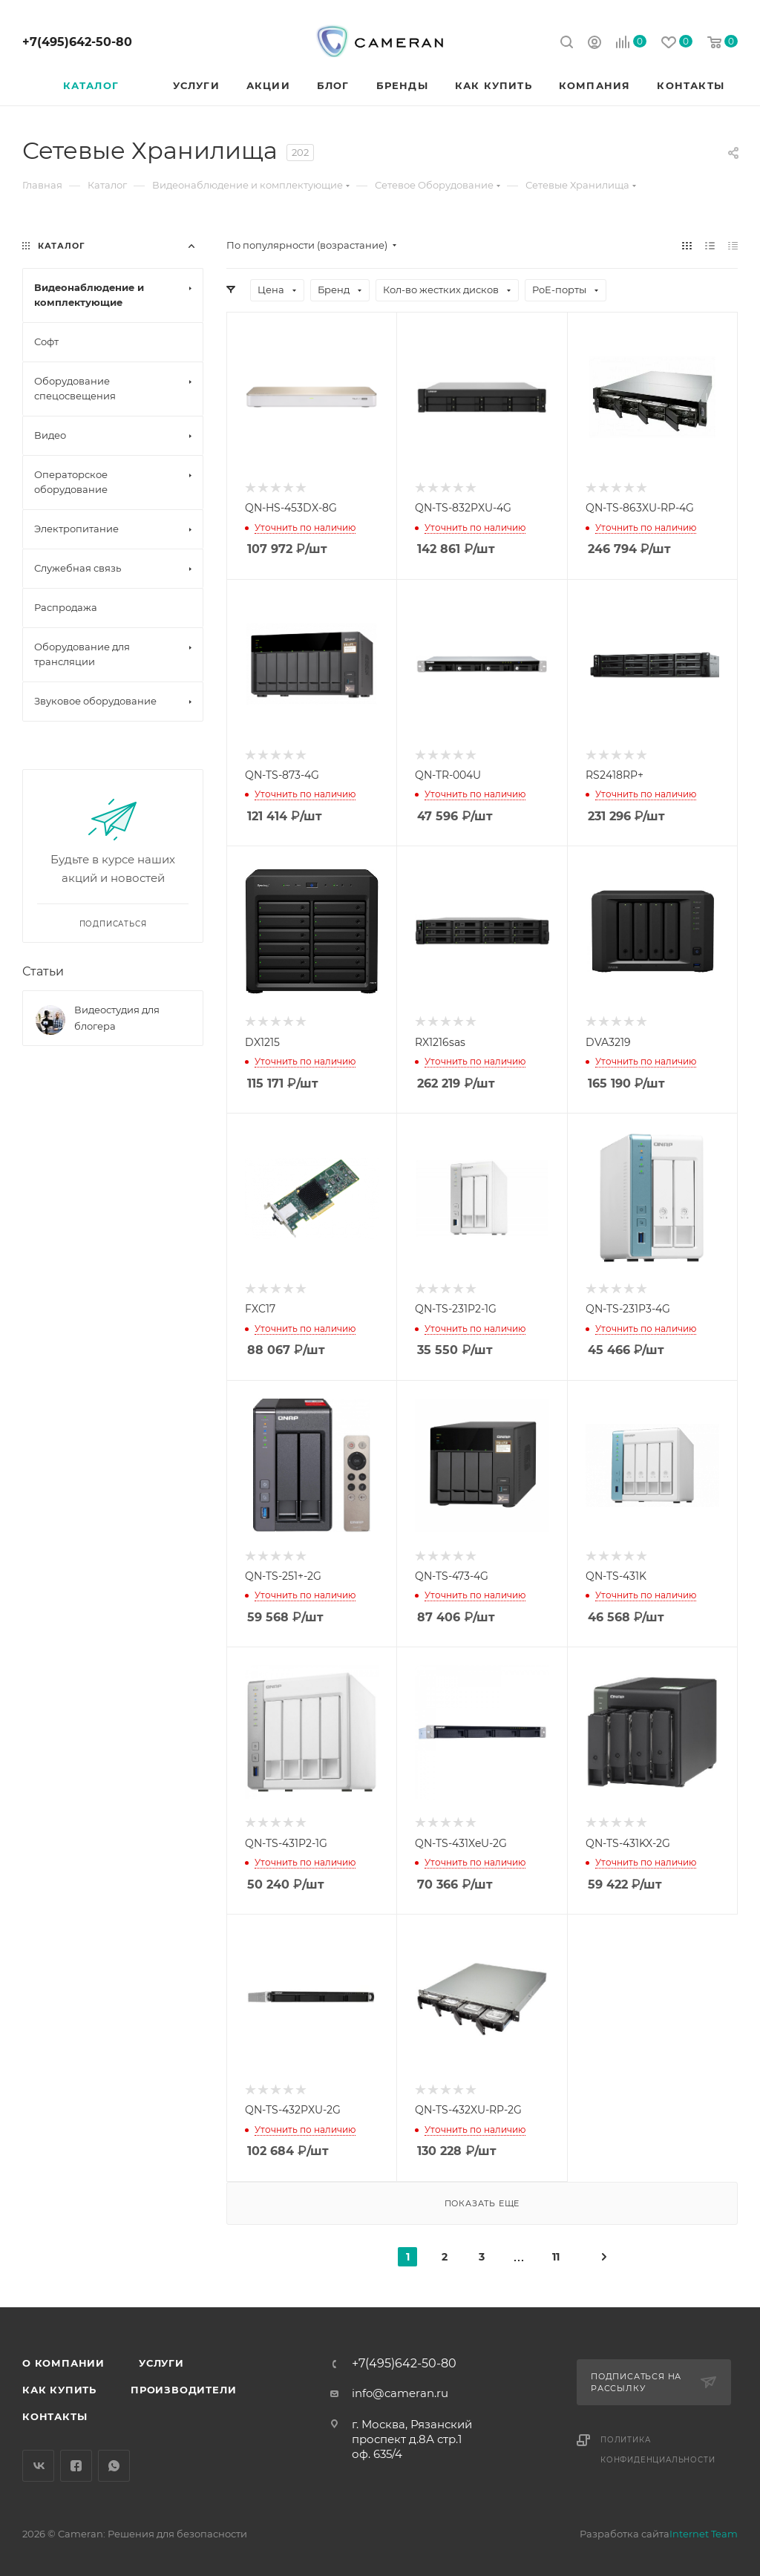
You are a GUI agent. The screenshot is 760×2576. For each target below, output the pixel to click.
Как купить (59, 2390)
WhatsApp (114, 2466)
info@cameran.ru (400, 2393)
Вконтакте (38, 2466)
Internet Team (703, 2534)
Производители (183, 2390)
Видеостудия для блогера (117, 1018)
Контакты (54, 2416)
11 (556, 2256)
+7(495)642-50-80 (77, 42)
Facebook (76, 2466)
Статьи (43, 971)
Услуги (161, 2363)
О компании (63, 2363)
